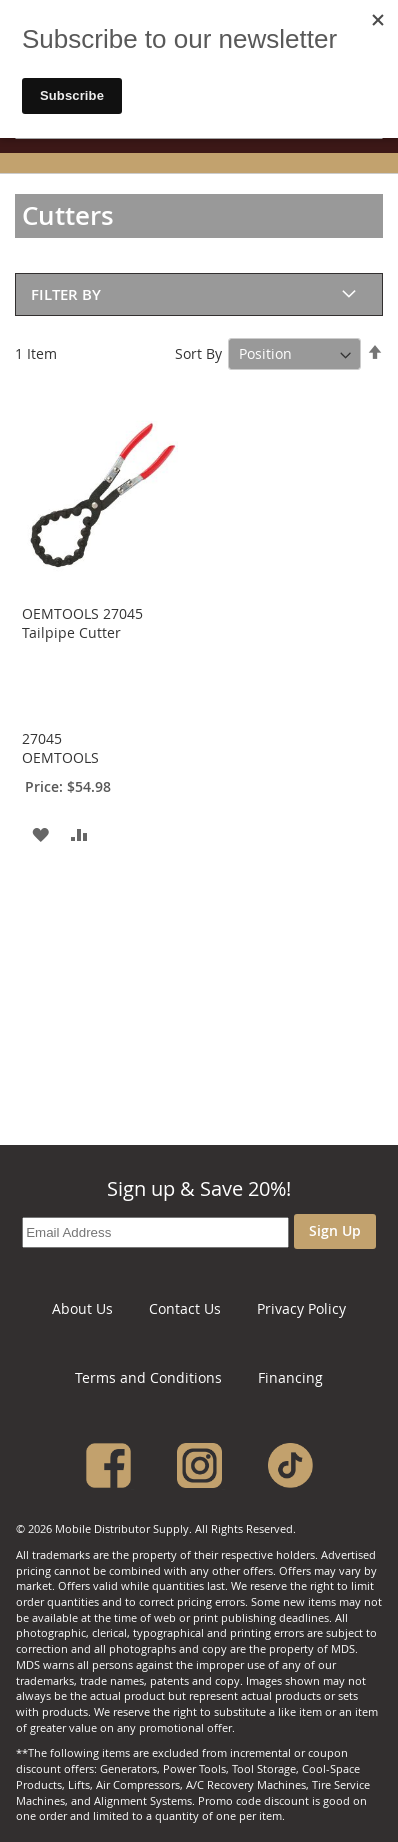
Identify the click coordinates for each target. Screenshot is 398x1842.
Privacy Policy (301, 1308)
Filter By (66, 294)
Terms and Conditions (148, 1377)
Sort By (198, 353)
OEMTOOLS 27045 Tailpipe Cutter (82, 623)
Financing (290, 1377)
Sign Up (335, 1230)
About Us (82, 1308)
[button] (39, 833)
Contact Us (185, 1308)
